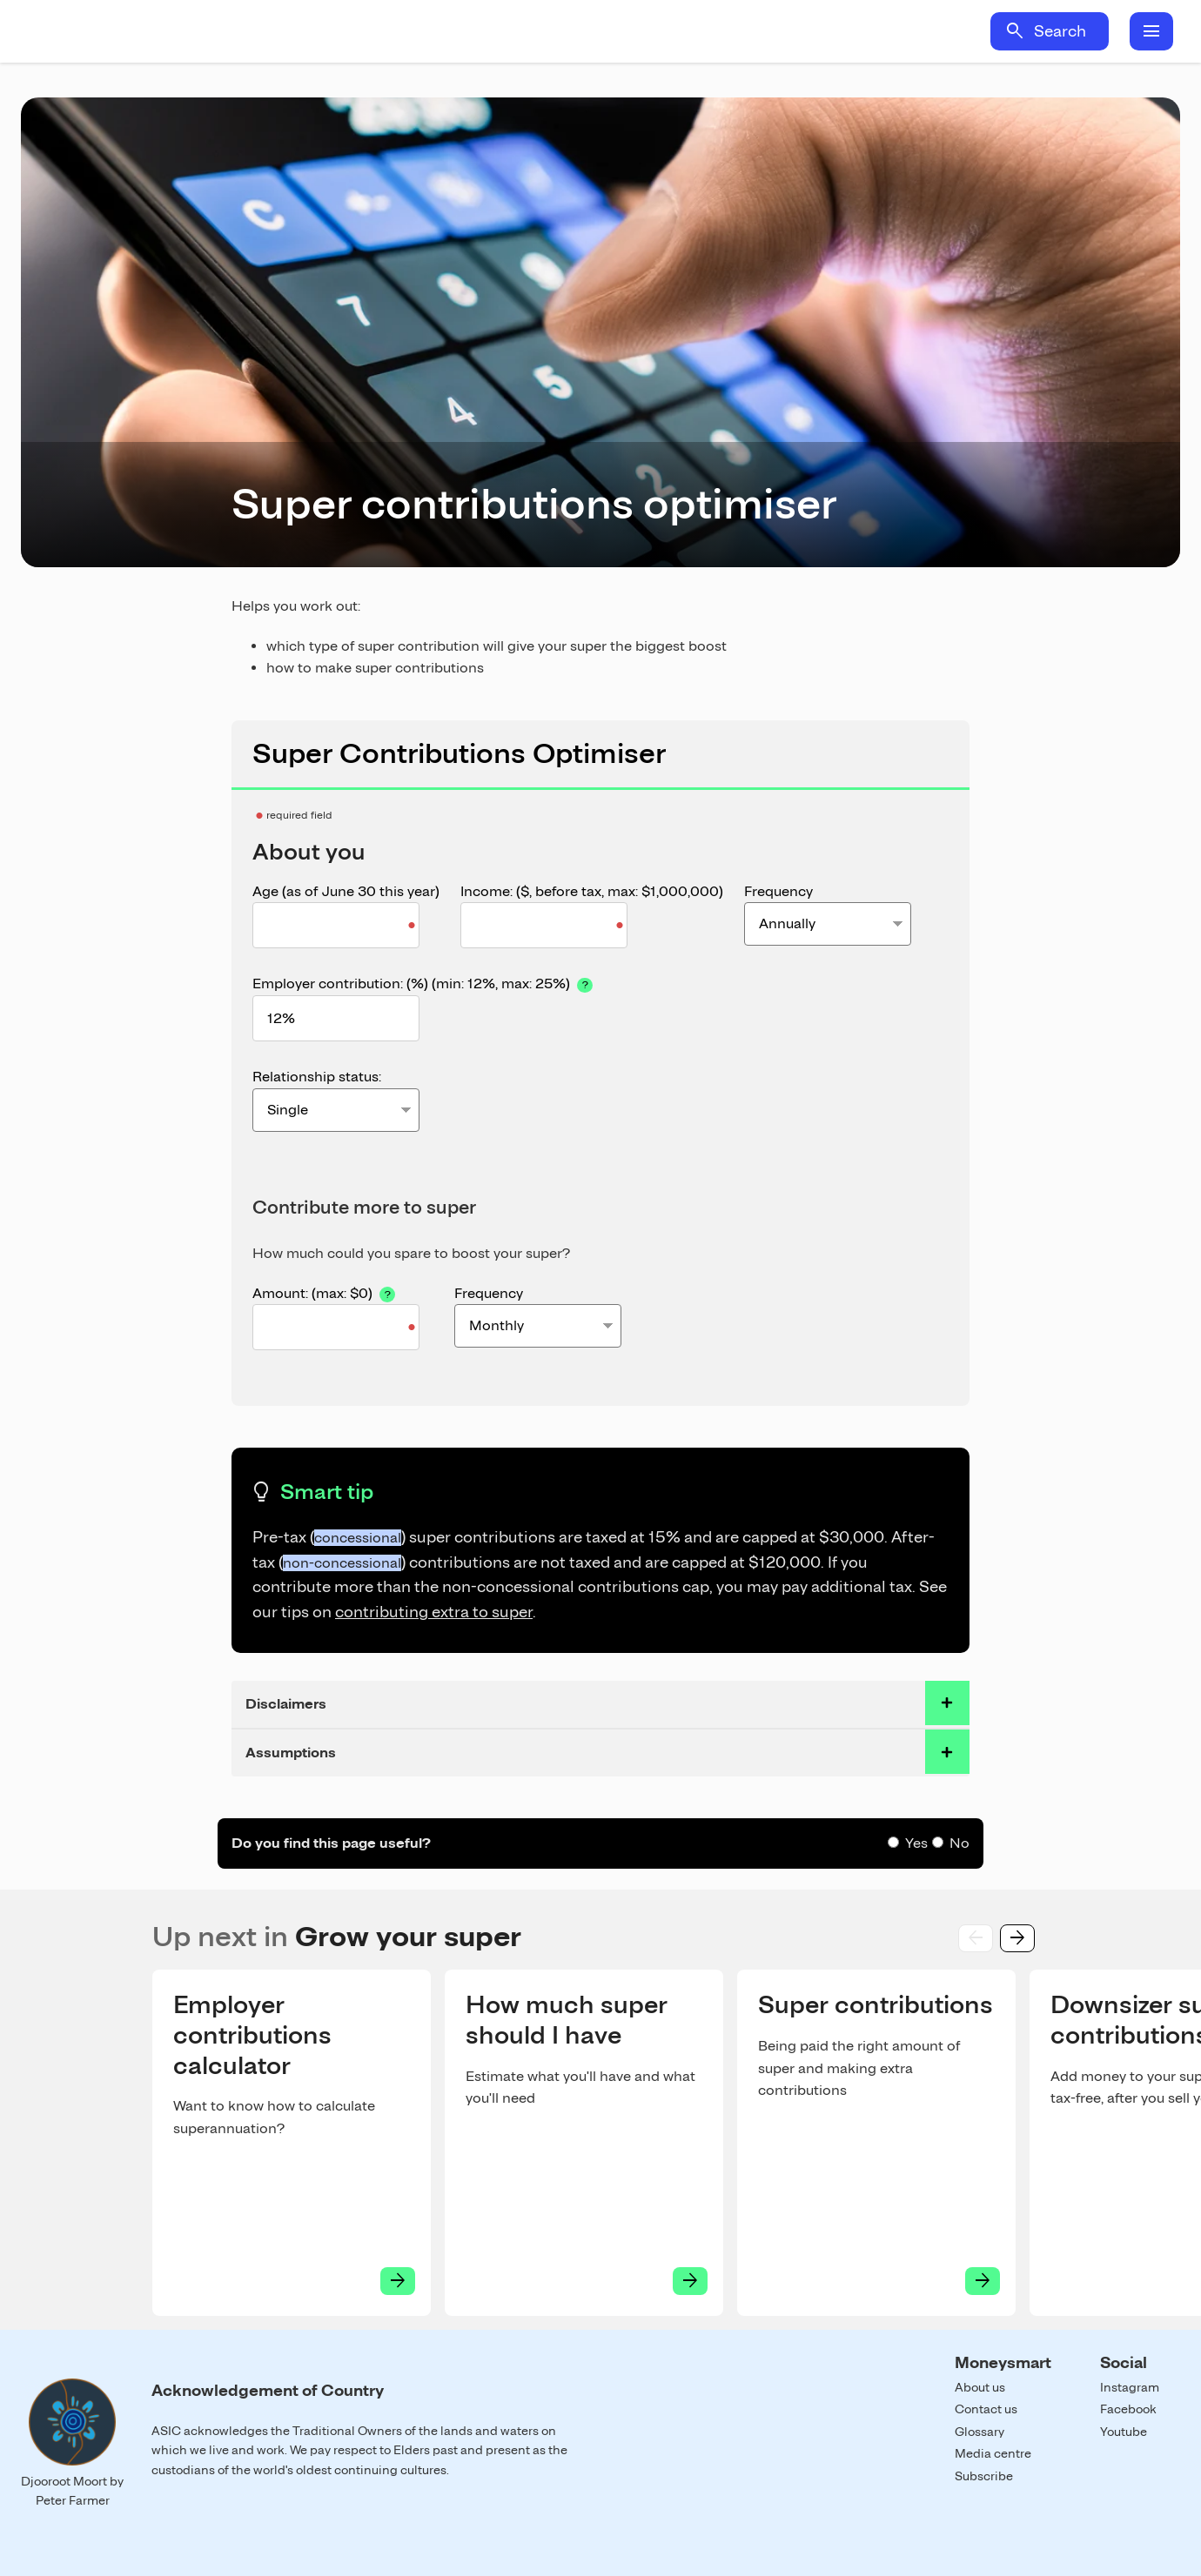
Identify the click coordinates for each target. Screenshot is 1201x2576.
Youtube (1123, 2432)
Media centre (993, 2453)
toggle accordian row (947, 1703)
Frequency (778, 891)
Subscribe (984, 2476)
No (959, 1843)
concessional (357, 1537)
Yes (916, 1843)
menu (1151, 31)
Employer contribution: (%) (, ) (424, 983)
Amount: (342, 1292)
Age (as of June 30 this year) (345, 891)
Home (181, 31)
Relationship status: (316, 1076)
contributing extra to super (434, 1611)
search (1014, 31)
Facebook (1128, 2409)
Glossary (979, 2432)
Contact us (986, 2409)
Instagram (1129, 2387)
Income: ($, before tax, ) (591, 891)
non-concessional (342, 1563)
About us (980, 2387)
